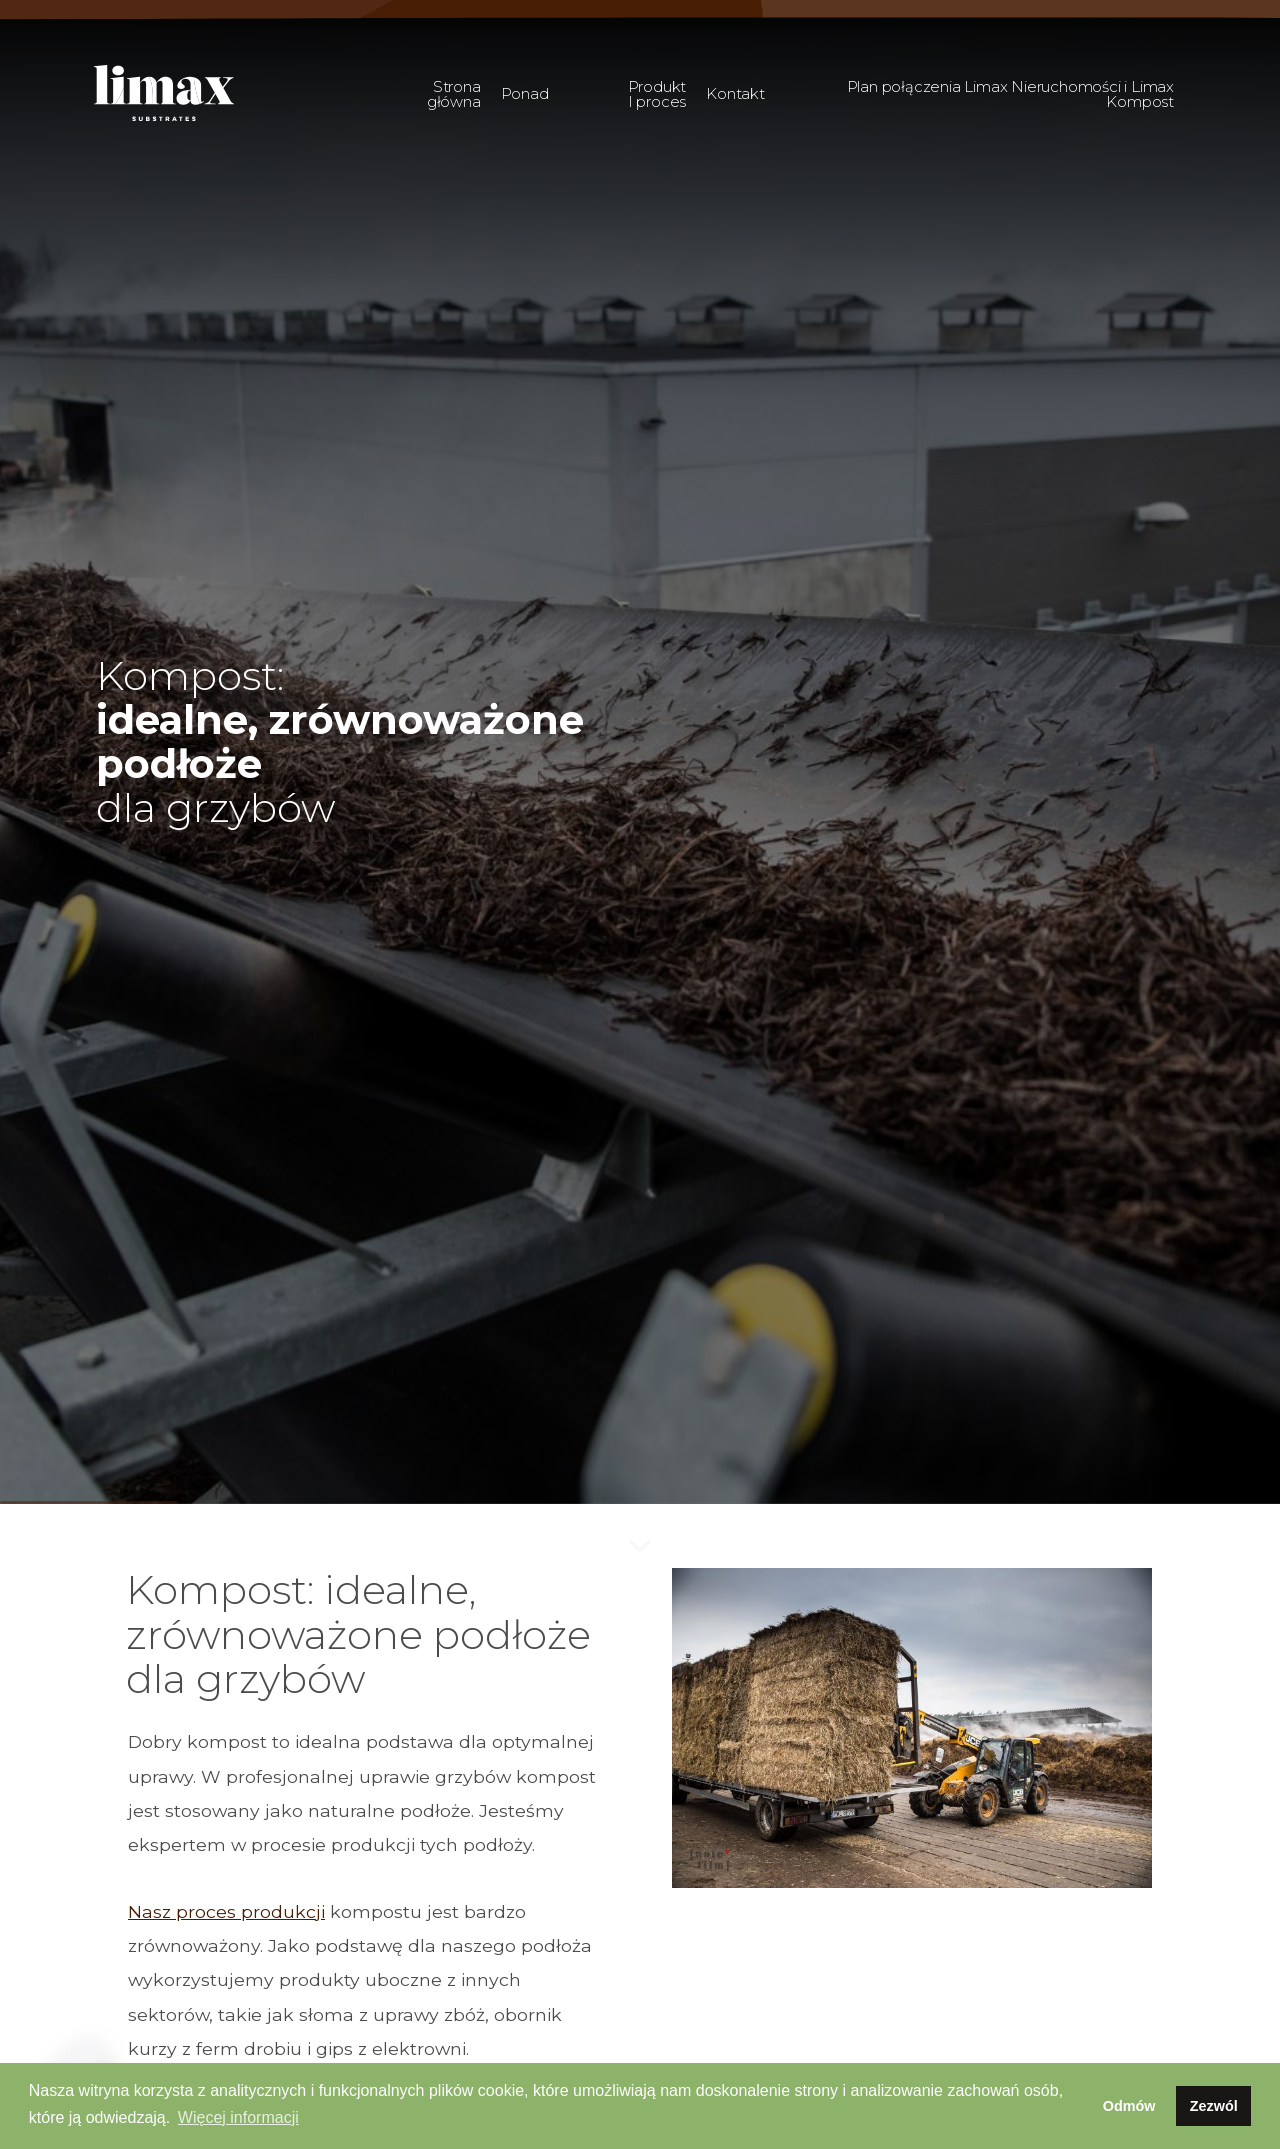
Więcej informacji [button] (238, 2117)
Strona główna (454, 94)
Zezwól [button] (1214, 2106)
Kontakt (735, 93)
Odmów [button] (1129, 2106)
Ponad (525, 93)
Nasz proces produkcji (226, 1911)
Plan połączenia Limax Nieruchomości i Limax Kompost (1010, 94)
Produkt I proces (657, 94)
